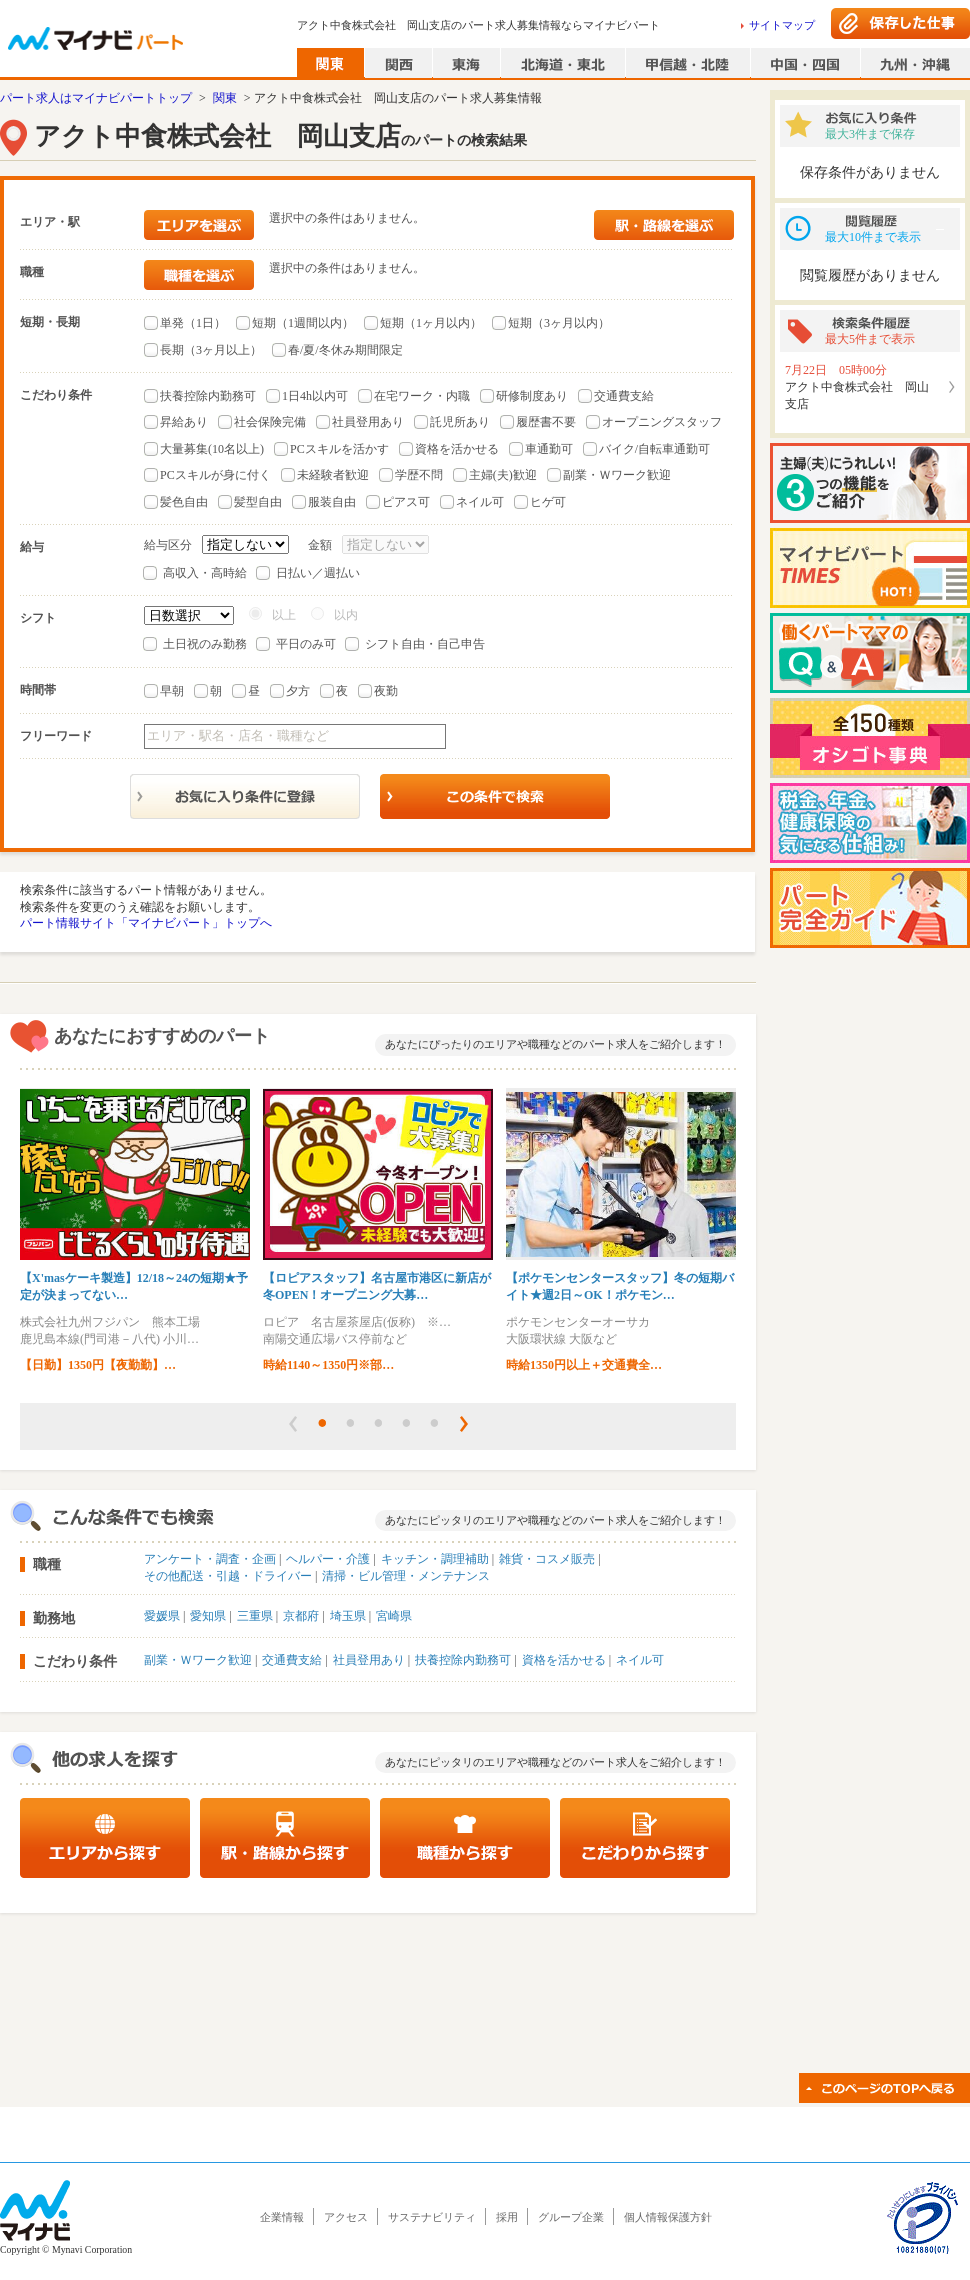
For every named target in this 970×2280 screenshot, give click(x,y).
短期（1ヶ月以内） (431, 323)
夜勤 (386, 691)
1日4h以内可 (315, 396)
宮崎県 (394, 1616)
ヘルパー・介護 (328, 1559)
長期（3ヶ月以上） (211, 350)
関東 (225, 98)
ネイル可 (480, 502)
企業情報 (282, 2217)
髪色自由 (184, 502)
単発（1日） (193, 323)
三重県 (255, 1616)
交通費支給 (624, 396)
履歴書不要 (546, 422)
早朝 (172, 691)
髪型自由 (258, 502)
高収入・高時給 (205, 573)
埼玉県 (348, 1616)
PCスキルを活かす (339, 449)
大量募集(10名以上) (212, 449)
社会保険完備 (270, 422)
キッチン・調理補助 (435, 1559)
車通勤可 (549, 449)
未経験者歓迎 (333, 475)
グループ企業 (571, 2217)
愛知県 (208, 1616)
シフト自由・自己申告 (425, 644)
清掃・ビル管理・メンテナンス (406, 1576)
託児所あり (460, 422)
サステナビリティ (432, 2217)
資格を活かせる (457, 449)
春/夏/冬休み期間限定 (345, 350)
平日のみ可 (306, 644)
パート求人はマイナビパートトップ (96, 98)
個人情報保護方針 (668, 2217)
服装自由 (332, 502)
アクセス (346, 2217)
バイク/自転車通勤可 (654, 449)
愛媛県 (162, 1616)
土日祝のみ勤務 (205, 644)
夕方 (298, 691)
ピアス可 (406, 502)
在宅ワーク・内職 (422, 396)
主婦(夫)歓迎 (503, 475)
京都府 (301, 1616)
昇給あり (184, 422)
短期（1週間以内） (303, 323)
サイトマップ (782, 25)
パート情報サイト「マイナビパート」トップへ (146, 923)
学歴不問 (419, 475)
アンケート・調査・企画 (210, 1559)
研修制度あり (532, 396)
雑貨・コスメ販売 (547, 1559)
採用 (507, 2217)
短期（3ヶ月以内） (559, 323)
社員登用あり (368, 422)
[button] (293, 1424)
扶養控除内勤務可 (208, 396)
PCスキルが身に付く (215, 475)
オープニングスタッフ (662, 422)
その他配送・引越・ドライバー (228, 1576)
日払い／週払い (318, 573)
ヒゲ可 (548, 502)
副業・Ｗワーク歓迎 (617, 475)
